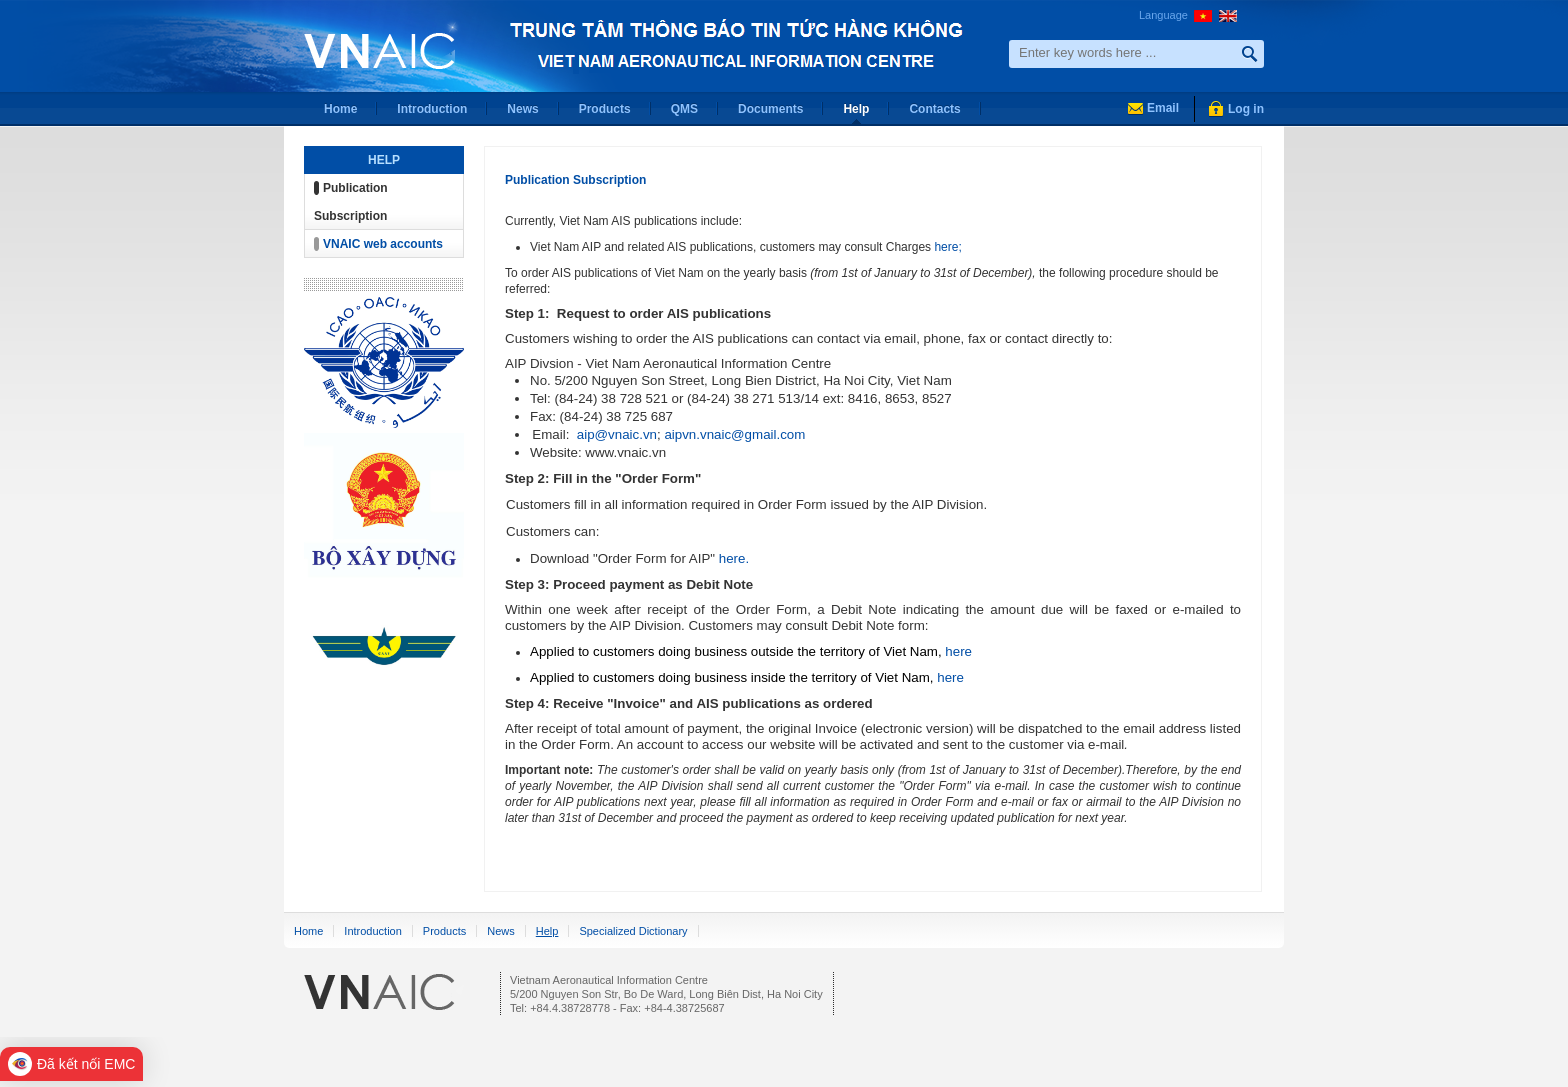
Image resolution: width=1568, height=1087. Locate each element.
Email (1163, 108)
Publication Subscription (575, 180)
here (958, 651)
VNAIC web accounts (383, 244)
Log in (1246, 109)
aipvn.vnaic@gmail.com (734, 434)
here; (946, 247)
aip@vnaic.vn (617, 434)
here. (734, 558)
